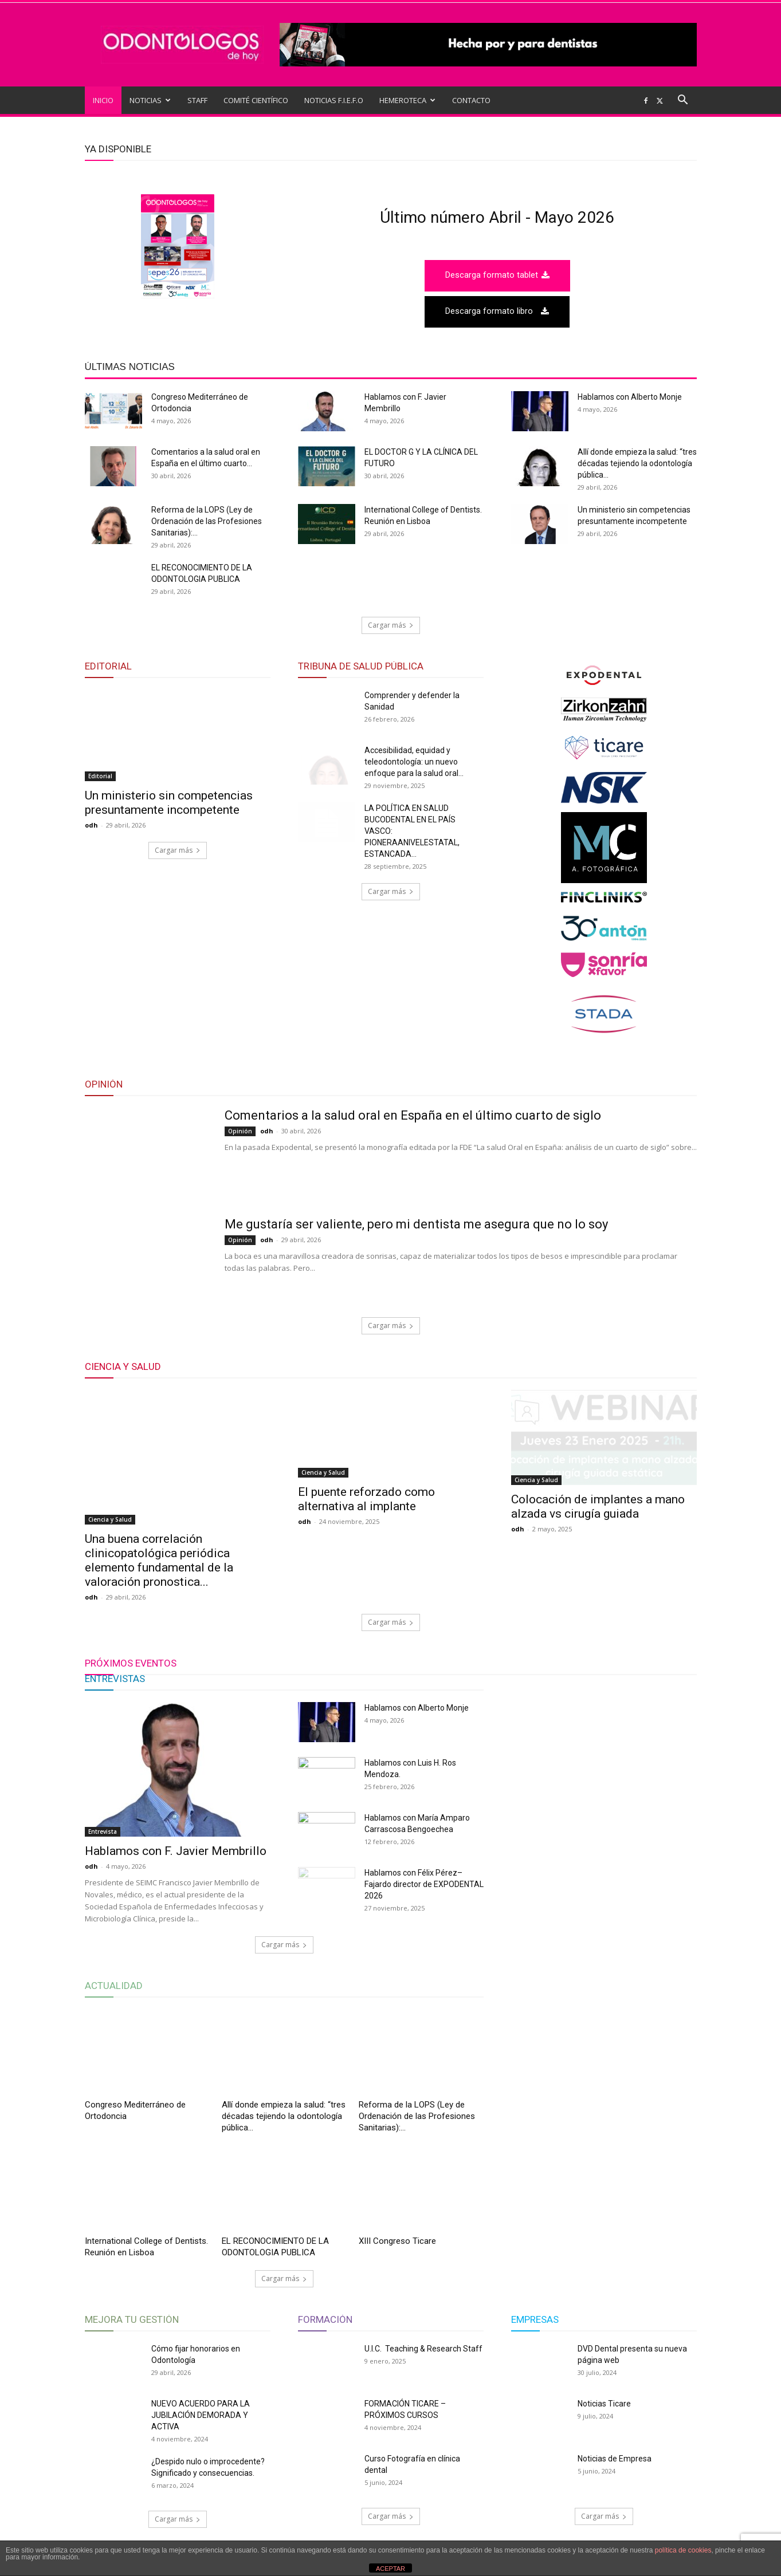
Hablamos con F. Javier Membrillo (175, 1851)
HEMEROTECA (407, 100)
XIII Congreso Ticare (397, 2241)
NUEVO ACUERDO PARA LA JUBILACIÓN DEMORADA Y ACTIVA (200, 2415)
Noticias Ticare (604, 2403)
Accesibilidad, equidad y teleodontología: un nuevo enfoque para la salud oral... (414, 762)
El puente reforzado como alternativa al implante (366, 1546)
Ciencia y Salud (110, 1519)
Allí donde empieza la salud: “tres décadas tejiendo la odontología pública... (637, 463)
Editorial (100, 776)
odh (91, 825)
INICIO (103, 100)
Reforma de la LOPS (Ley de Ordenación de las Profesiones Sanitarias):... (206, 521)
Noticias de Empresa (615, 2458)
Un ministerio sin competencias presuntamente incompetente (169, 803)
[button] (683, 101)
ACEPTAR (390, 2568)
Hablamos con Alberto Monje (630, 396)
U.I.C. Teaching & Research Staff (423, 2348)
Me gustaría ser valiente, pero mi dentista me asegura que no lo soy (416, 1224)
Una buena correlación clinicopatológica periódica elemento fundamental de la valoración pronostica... (159, 1560)
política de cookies (683, 2550)
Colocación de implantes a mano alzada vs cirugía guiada (598, 1546)
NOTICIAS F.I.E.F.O (333, 100)
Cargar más (391, 625)
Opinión (240, 1131)
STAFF (197, 100)
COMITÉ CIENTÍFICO (255, 100)
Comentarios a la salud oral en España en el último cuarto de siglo (413, 1115)
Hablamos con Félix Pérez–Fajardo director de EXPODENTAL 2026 (424, 1884)
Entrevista (102, 1831)
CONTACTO (471, 100)
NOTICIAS (150, 100)
